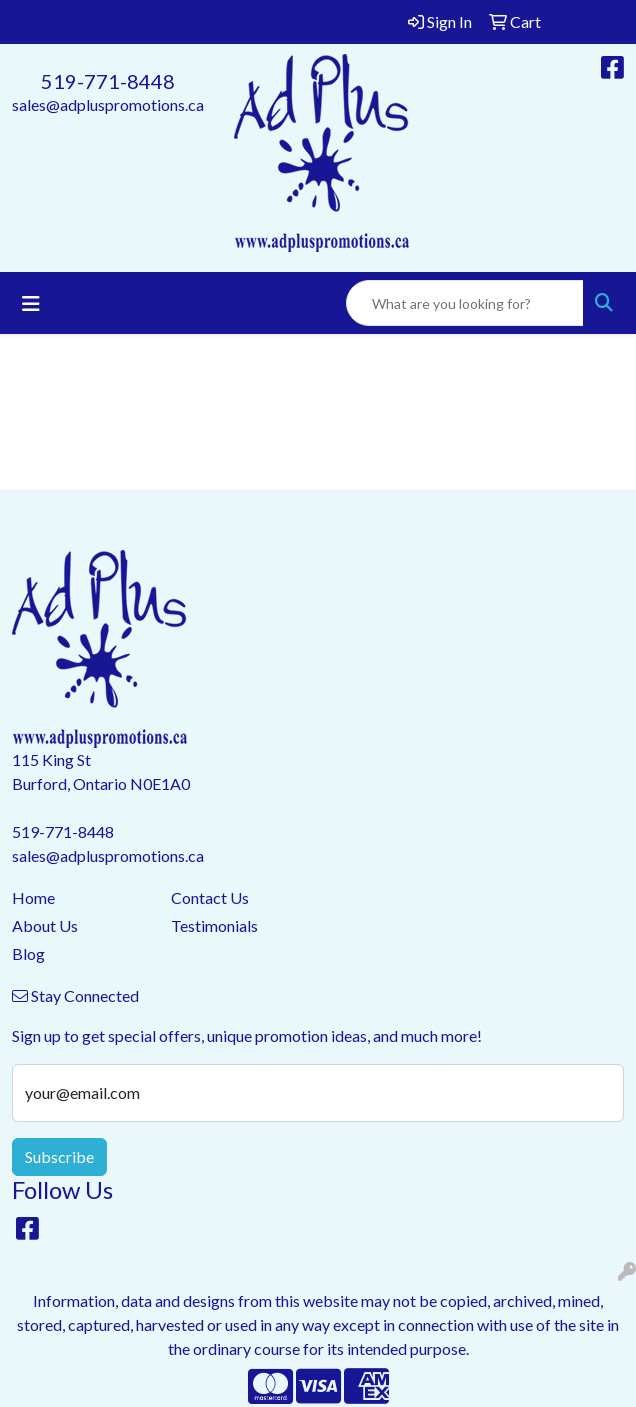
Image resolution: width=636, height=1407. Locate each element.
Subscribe (59, 1156)
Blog (28, 953)
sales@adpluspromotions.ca (108, 104)
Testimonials (214, 925)
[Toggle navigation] (31, 303)
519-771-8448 (108, 81)
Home (33, 897)
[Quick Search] (465, 303)
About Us (45, 925)
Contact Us (210, 897)
